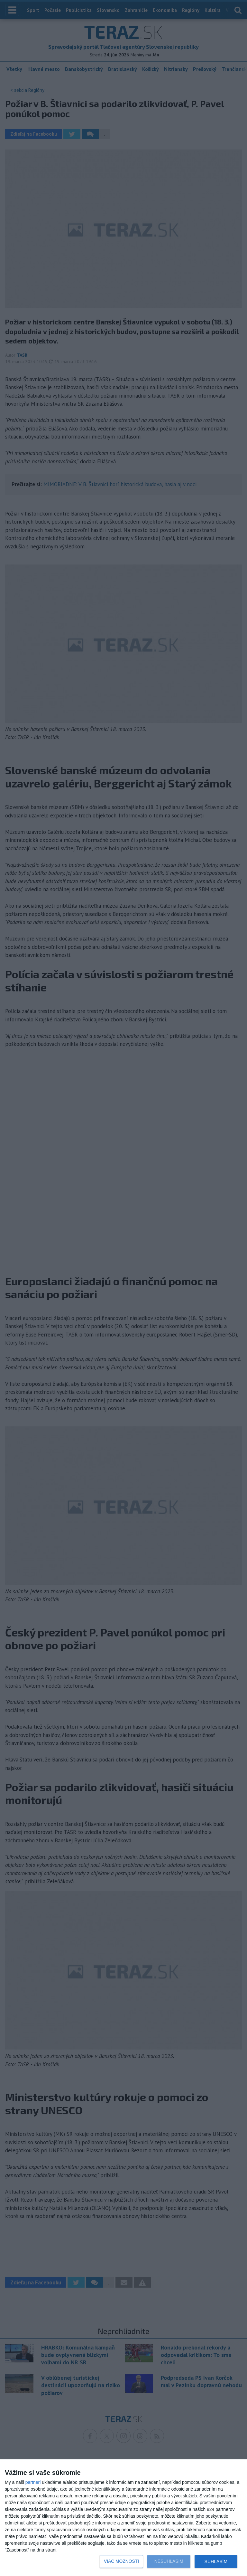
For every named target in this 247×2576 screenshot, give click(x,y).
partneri (33, 2482)
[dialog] (123, 2518)
